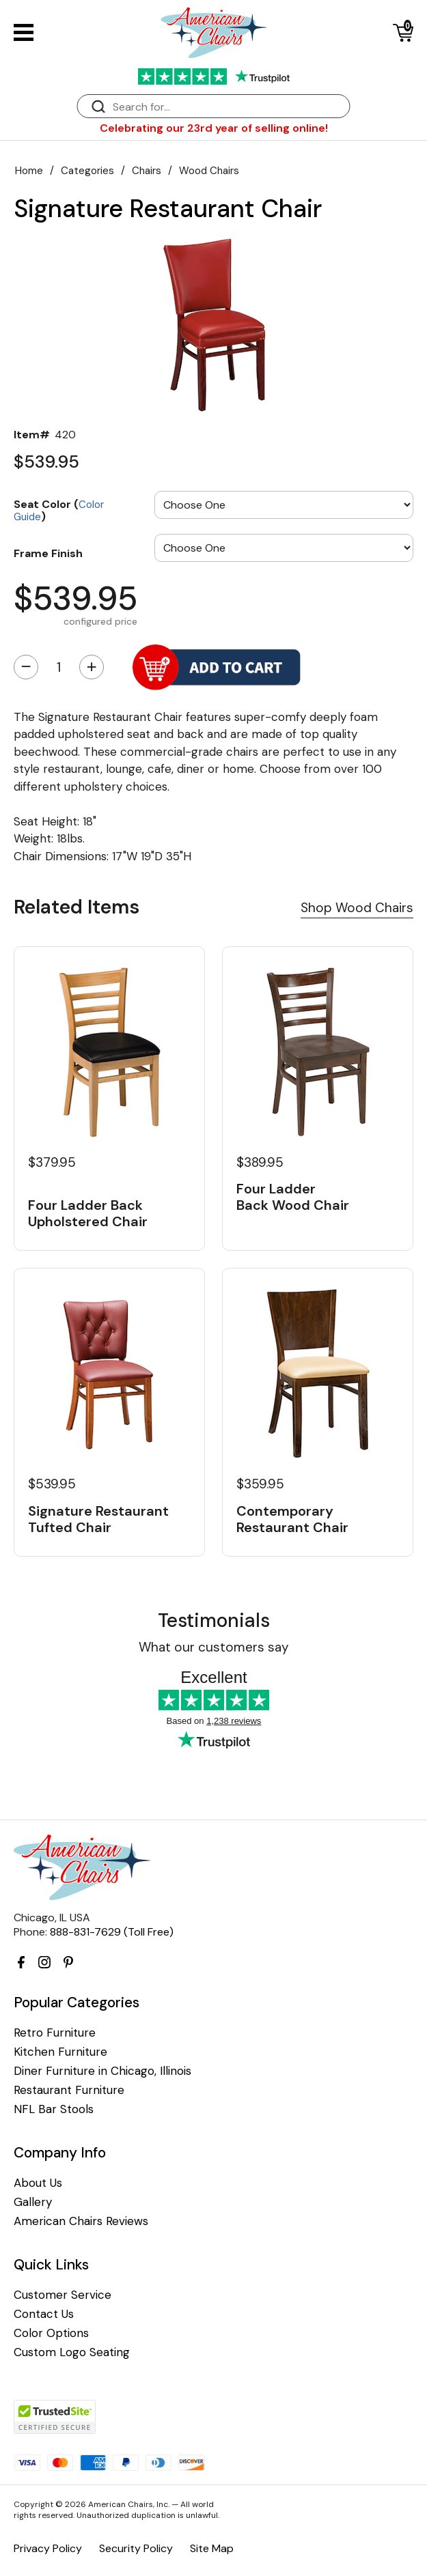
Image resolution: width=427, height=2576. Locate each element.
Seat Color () (59, 509)
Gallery (33, 2202)
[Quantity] (58, 667)
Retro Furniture (55, 2033)
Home (29, 171)
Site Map (212, 2548)
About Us (38, 2183)
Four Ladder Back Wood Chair (292, 1196)
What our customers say (214, 1647)
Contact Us (44, 2314)
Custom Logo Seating (72, 2352)
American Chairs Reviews (81, 2221)
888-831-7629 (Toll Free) (112, 1932)
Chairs (146, 171)
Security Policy (136, 2548)
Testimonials (214, 1620)
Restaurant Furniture (69, 2090)
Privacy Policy (48, 2548)
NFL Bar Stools (54, 2109)
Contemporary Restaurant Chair (292, 1519)
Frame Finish (48, 553)
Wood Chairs (209, 171)
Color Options (51, 2333)
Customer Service (62, 2295)
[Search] (227, 107)
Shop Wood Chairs (357, 907)
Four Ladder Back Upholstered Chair (88, 1213)
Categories (87, 171)
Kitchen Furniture (60, 2052)
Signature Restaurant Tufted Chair (98, 1519)
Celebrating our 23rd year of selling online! (214, 128)
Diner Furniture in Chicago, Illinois (102, 2071)
